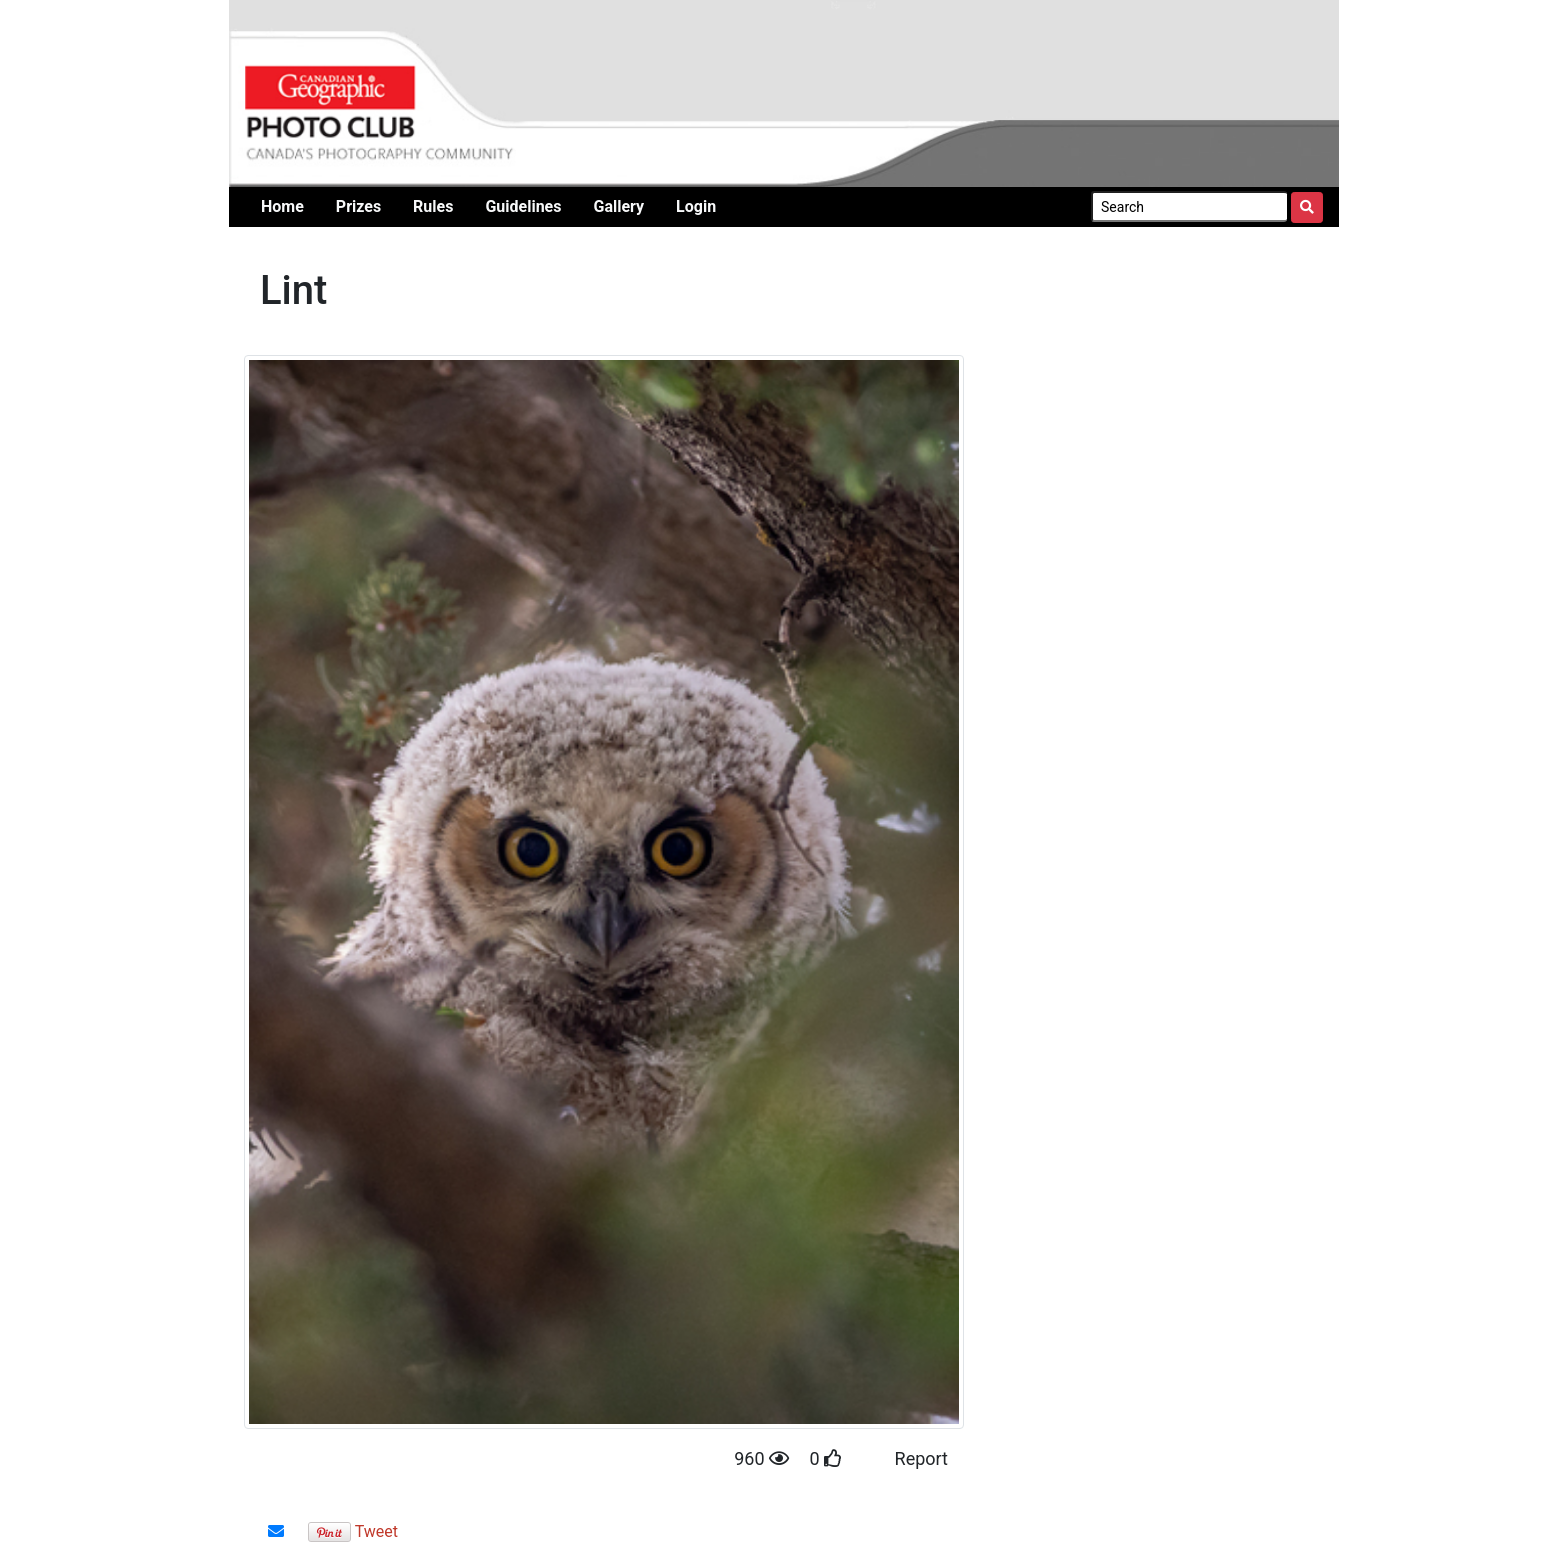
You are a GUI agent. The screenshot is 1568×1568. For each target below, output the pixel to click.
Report (921, 1458)
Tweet (376, 1531)
